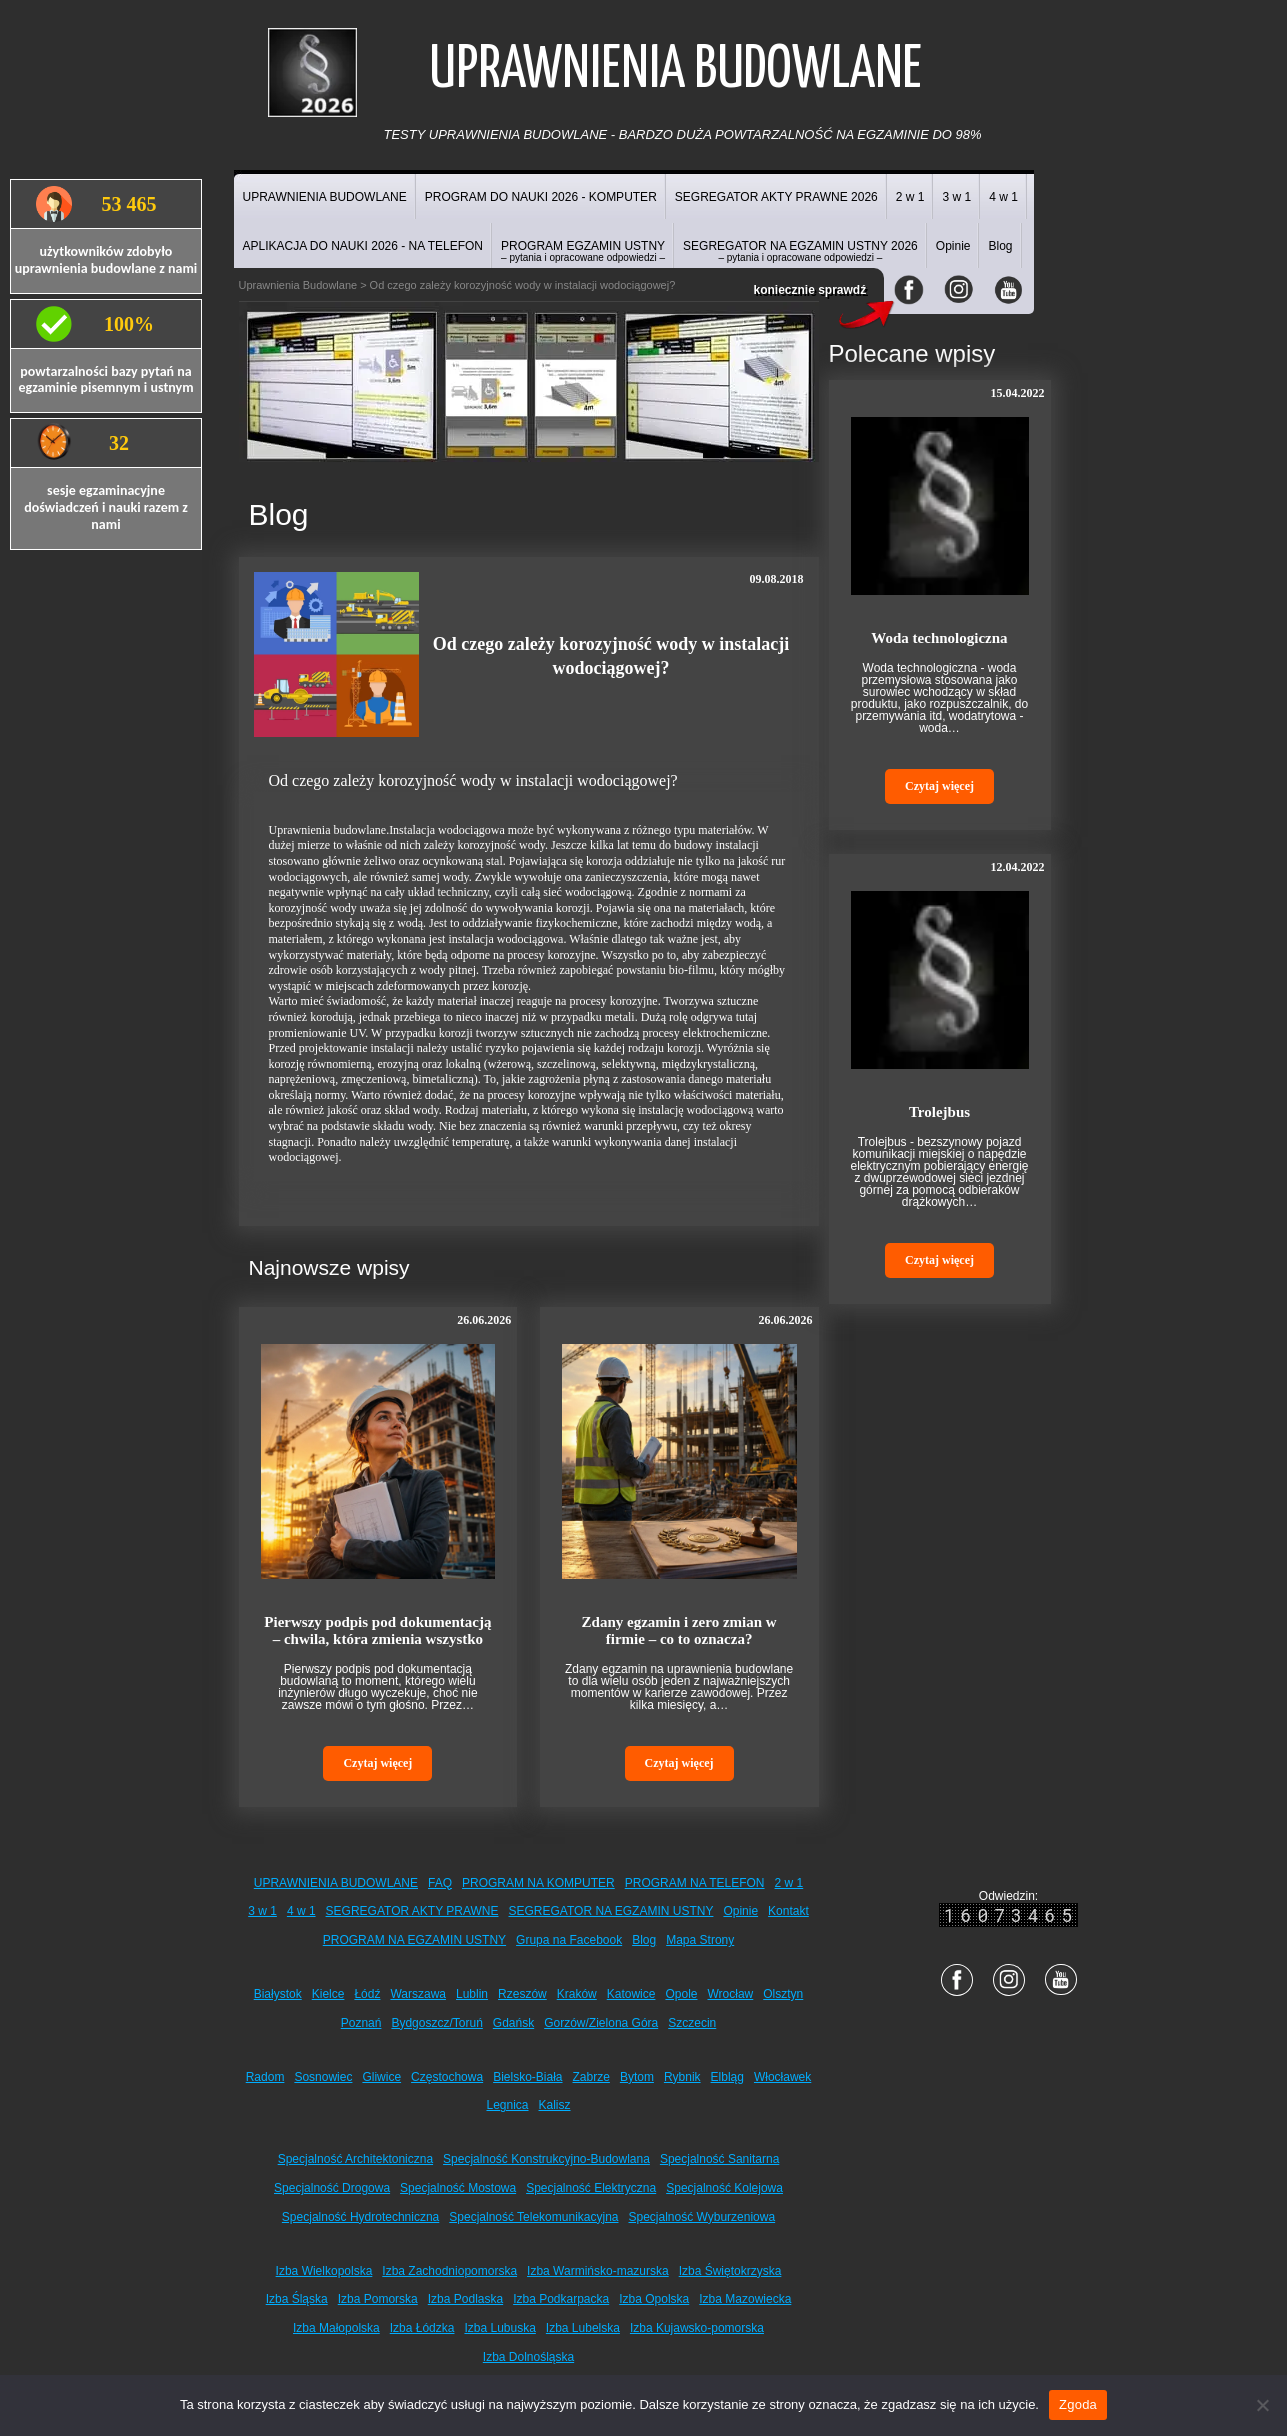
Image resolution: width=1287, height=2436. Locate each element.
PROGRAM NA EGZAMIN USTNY (414, 1940)
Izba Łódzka (422, 2328)
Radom (265, 2077)
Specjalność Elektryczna (591, 2188)
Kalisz (555, 2105)
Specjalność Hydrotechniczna (360, 2217)
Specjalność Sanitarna (719, 2159)
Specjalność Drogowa (332, 2188)
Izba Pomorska (378, 2299)
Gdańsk (513, 2023)
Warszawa (418, 1994)
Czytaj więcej (377, 1763)
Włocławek (782, 2077)
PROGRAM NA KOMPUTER (538, 1883)
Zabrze (591, 2077)
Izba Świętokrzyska (730, 2271)
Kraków (577, 1994)
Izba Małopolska (336, 2328)
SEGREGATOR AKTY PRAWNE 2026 (776, 197)
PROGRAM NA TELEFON (695, 1883)
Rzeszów (522, 1994)
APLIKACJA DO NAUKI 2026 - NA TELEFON (363, 246)
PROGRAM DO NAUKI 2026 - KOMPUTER (541, 197)
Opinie (953, 246)
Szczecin (692, 2023)
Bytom (637, 2077)
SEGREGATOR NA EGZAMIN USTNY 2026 (800, 251)
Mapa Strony (700, 1940)
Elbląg (727, 2077)
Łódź (367, 1994)
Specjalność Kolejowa (724, 2188)
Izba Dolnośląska (528, 2357)
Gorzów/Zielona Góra (601, 2023)
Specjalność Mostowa (458, 2188)
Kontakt (788, 1911)
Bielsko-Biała (527, 2077)
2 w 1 (910, 197)
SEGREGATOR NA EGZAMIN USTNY (611, 1911)
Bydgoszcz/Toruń (436, 2023)
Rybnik (682, 2077)
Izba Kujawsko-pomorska (697, 2328)
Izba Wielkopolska (324, 2271)
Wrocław (730, 1994)
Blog (1000, 246)
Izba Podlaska (465, 2299)
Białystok (278, 1994)
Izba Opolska (654, 2299)
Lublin (472, 1994)
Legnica (507, 2105)
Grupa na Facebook (569, 1940)
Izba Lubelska (583, 2328)
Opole (681, 1994)
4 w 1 (1003, 197)
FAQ (440, 1883)
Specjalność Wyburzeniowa (702, 2217)
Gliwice (381, 2077)
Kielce (328, 1994)
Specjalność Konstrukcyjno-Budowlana (546, 2159)
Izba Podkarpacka (561, 2299)
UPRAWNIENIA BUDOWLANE (325, 197)
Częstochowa (447, 2077)
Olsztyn (783, 1994)
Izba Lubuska (499, 2328)
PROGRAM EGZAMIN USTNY (583, 251)
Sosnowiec (323, 2077)
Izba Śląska (297, 2299)
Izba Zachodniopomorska (449, 2271)
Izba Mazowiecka (745, 2299)
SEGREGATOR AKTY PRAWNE (412, 1911)
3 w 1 (956, 197)
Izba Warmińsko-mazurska (598, 2271)
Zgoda (1078, 2404)
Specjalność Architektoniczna (355, 2159)
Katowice (631, 1994)
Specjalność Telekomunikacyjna (533, 2217)
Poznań (361, 2023)
